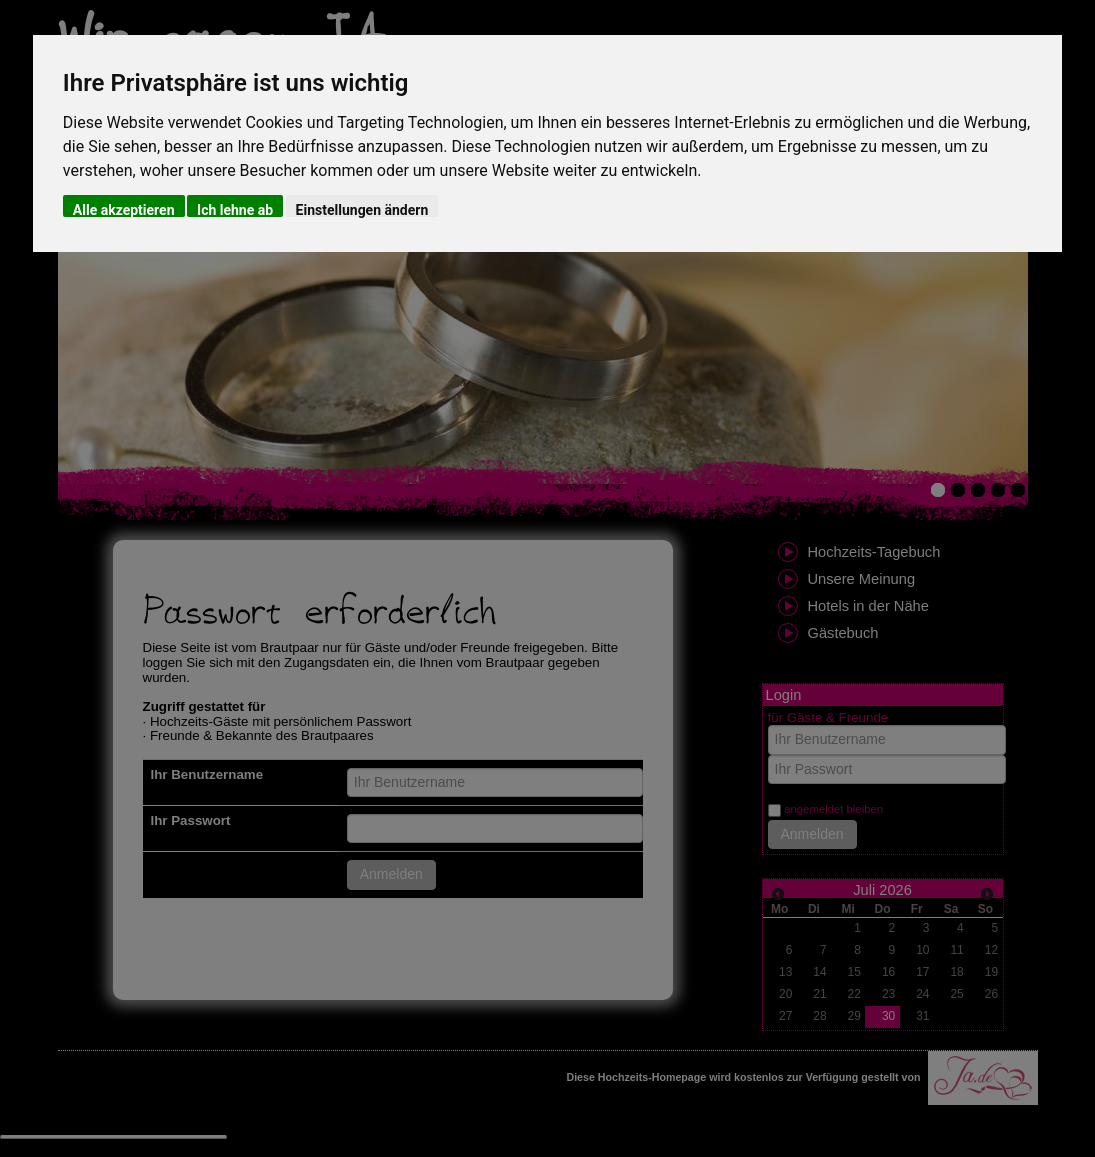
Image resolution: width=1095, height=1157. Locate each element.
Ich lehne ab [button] (235, 209)
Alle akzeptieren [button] (124, 209)
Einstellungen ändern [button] (362, 209)
